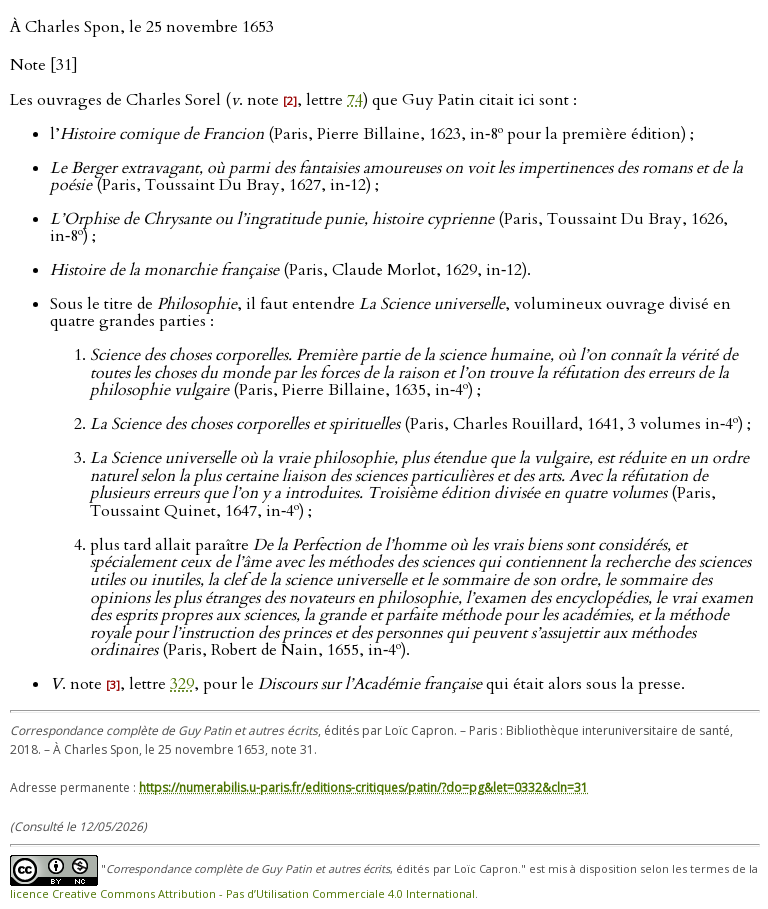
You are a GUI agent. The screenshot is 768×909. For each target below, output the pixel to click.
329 (182, 684)
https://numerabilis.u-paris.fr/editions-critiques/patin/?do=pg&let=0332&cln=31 (363, 787)
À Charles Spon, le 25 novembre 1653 (142, 27)
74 (355, 100)
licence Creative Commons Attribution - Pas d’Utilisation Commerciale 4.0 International (242, 893)
